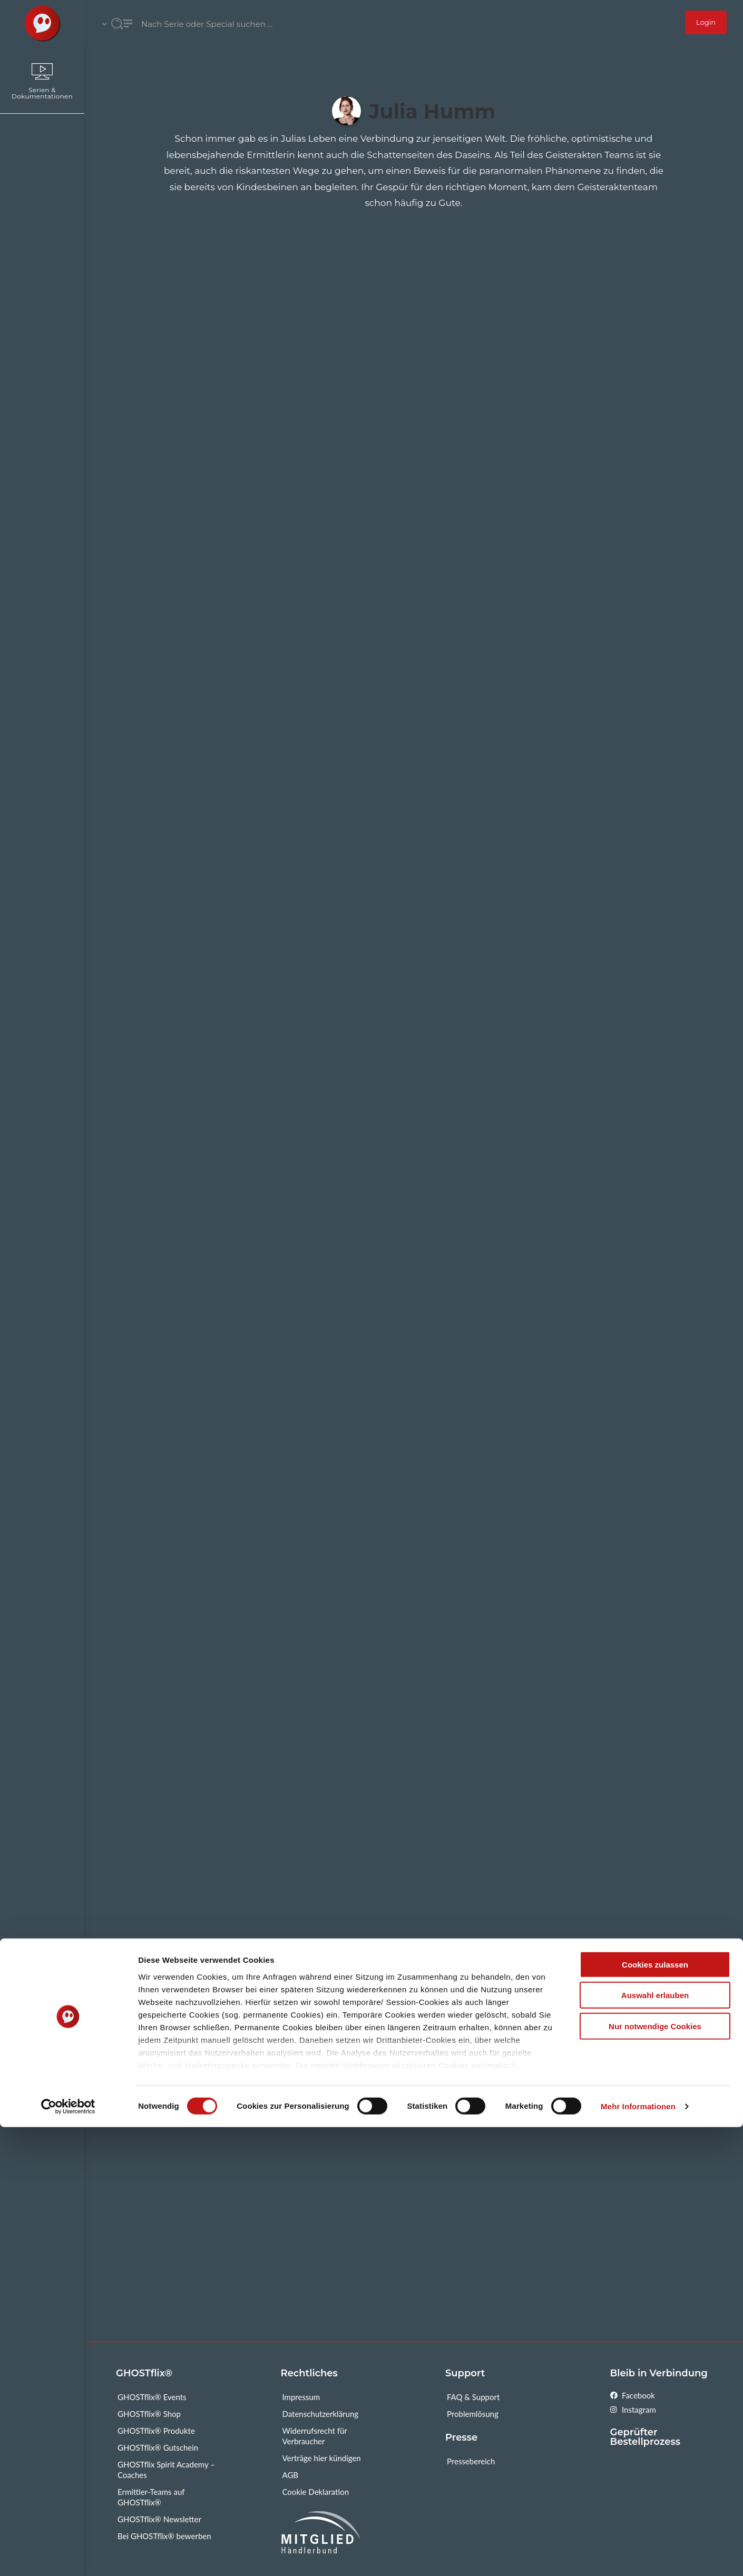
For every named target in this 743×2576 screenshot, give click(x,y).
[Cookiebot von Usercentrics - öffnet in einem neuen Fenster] (68, 2555)
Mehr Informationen (638, 2555)
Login (706, 22)
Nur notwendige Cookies (655, 2475)
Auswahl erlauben (655, 2444)
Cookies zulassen (655, 2413)
